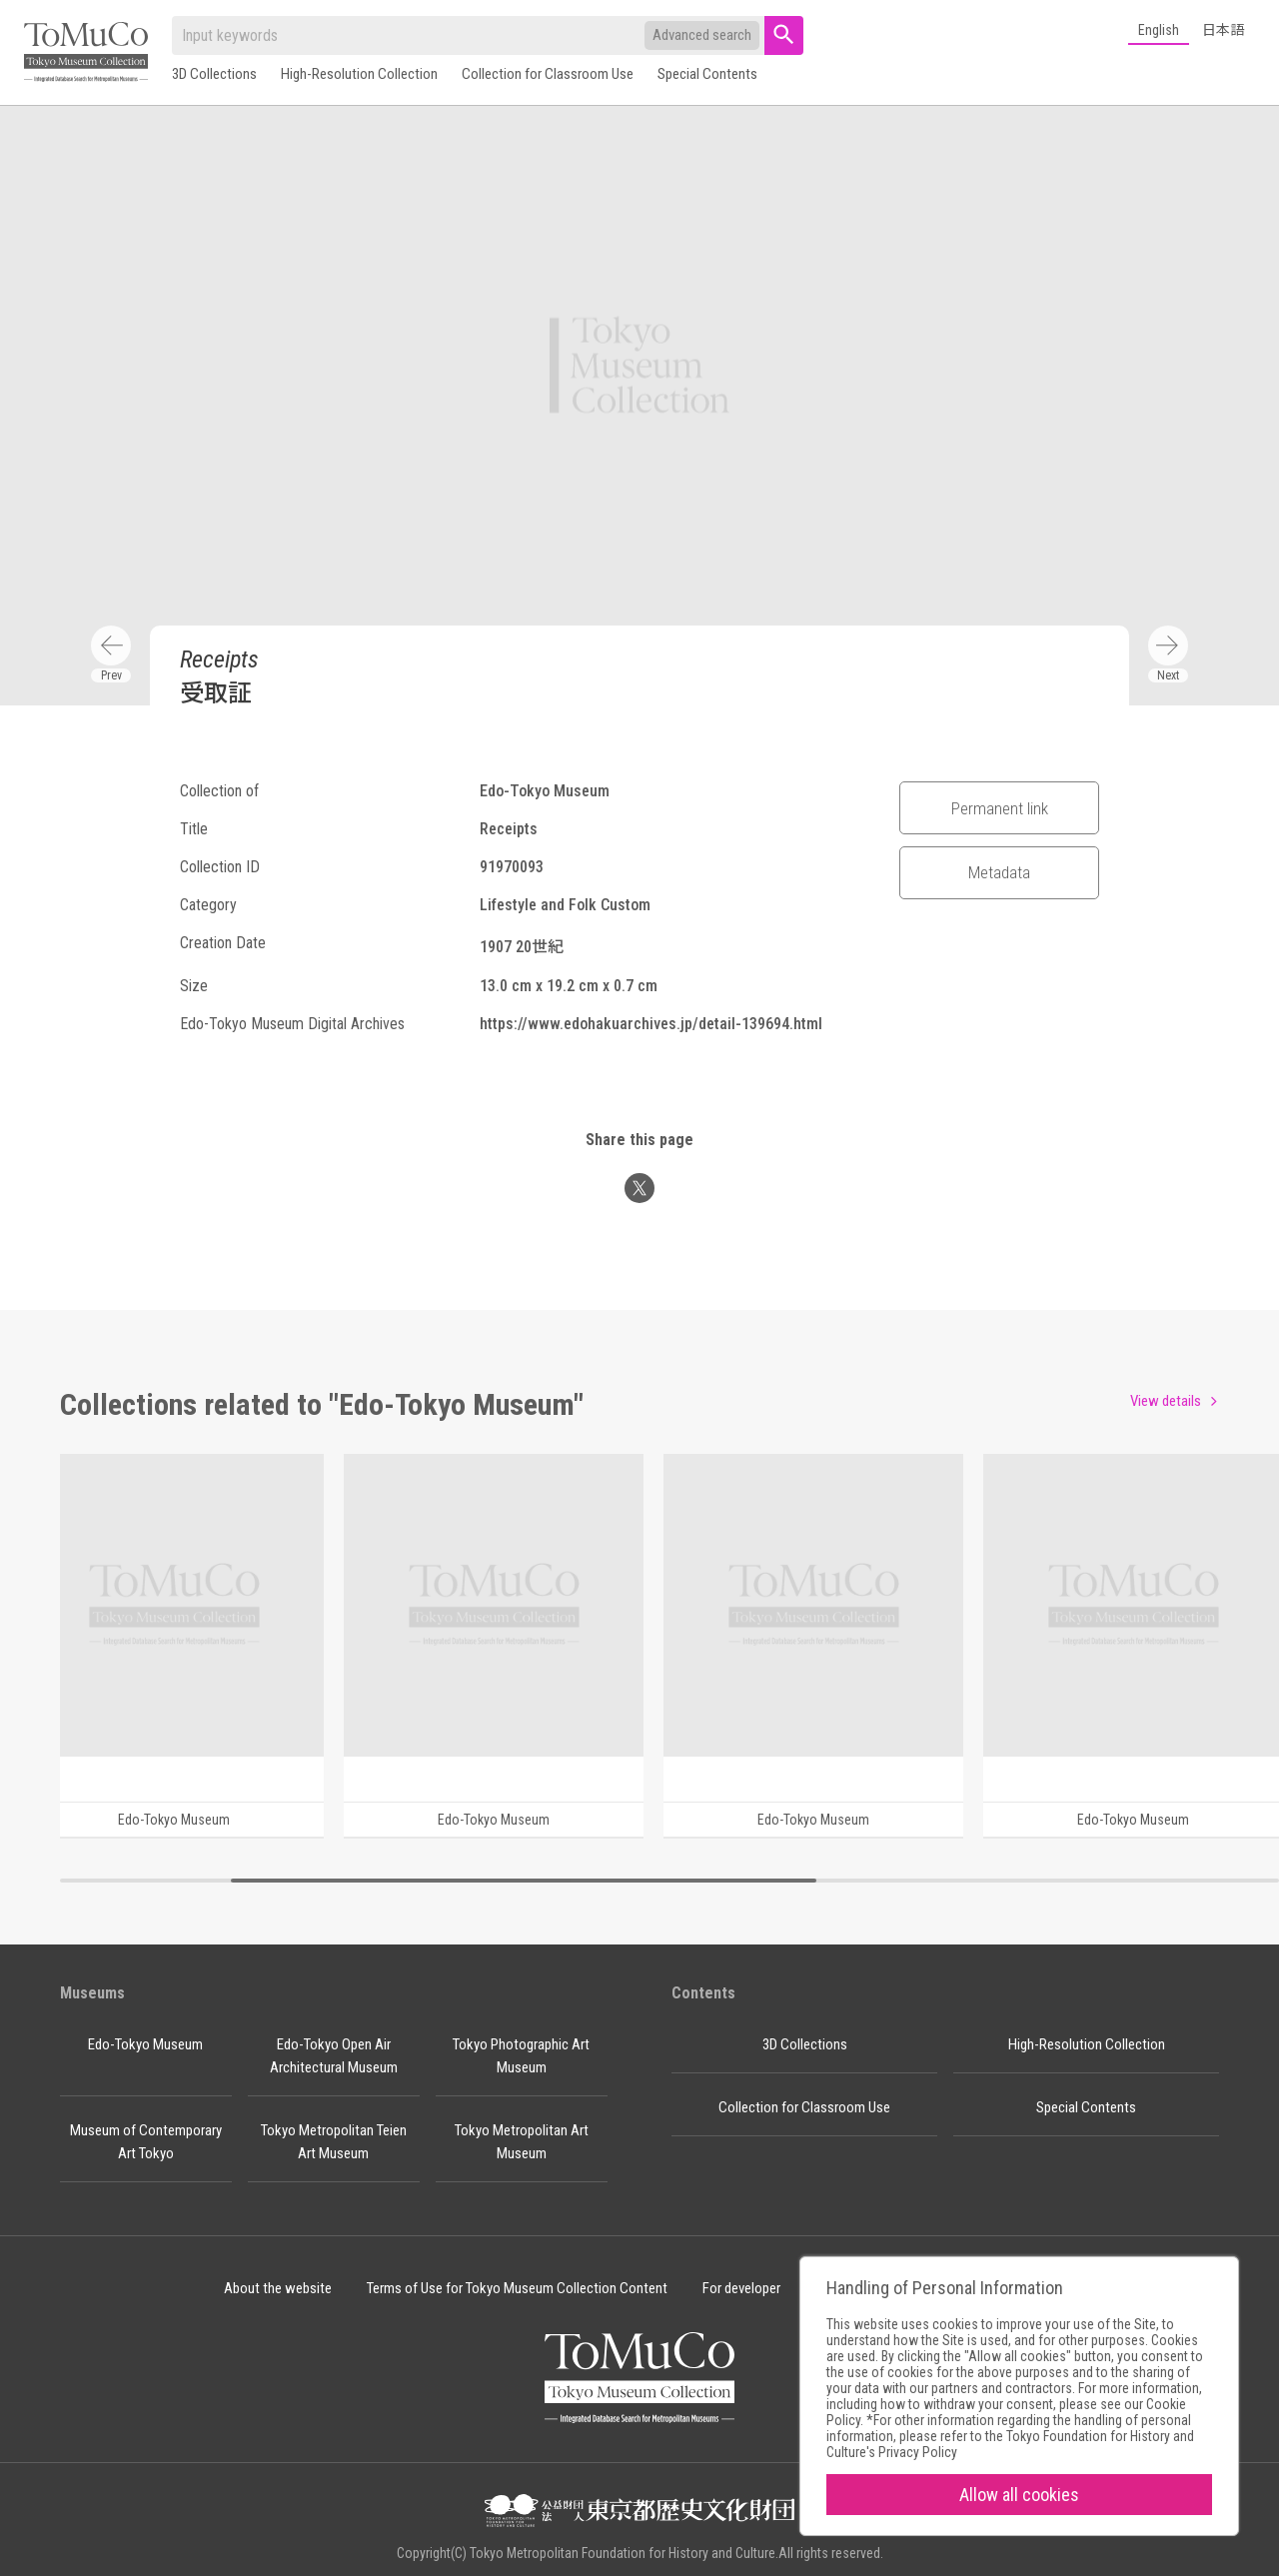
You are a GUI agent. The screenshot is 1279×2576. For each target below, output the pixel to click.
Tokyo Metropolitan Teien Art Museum (334, 2141)
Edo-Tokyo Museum (145, 2044)
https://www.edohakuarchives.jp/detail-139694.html (651, 1023)
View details (1165, 1401)
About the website (278, 2288)
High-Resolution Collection (359, 74)
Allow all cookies (1019, 2494)
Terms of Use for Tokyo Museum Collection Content (517, 2288)
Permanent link (999, 808)
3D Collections (214, 74)
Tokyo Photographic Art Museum (521, 2055)
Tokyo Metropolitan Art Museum (522, 2141)
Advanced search (701, 35)
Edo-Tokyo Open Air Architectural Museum (334, 2055)
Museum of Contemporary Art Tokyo (146, 2141)
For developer (741, 2288)
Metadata (999, 872)
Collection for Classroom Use (548, 74)
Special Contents (707, 74)
